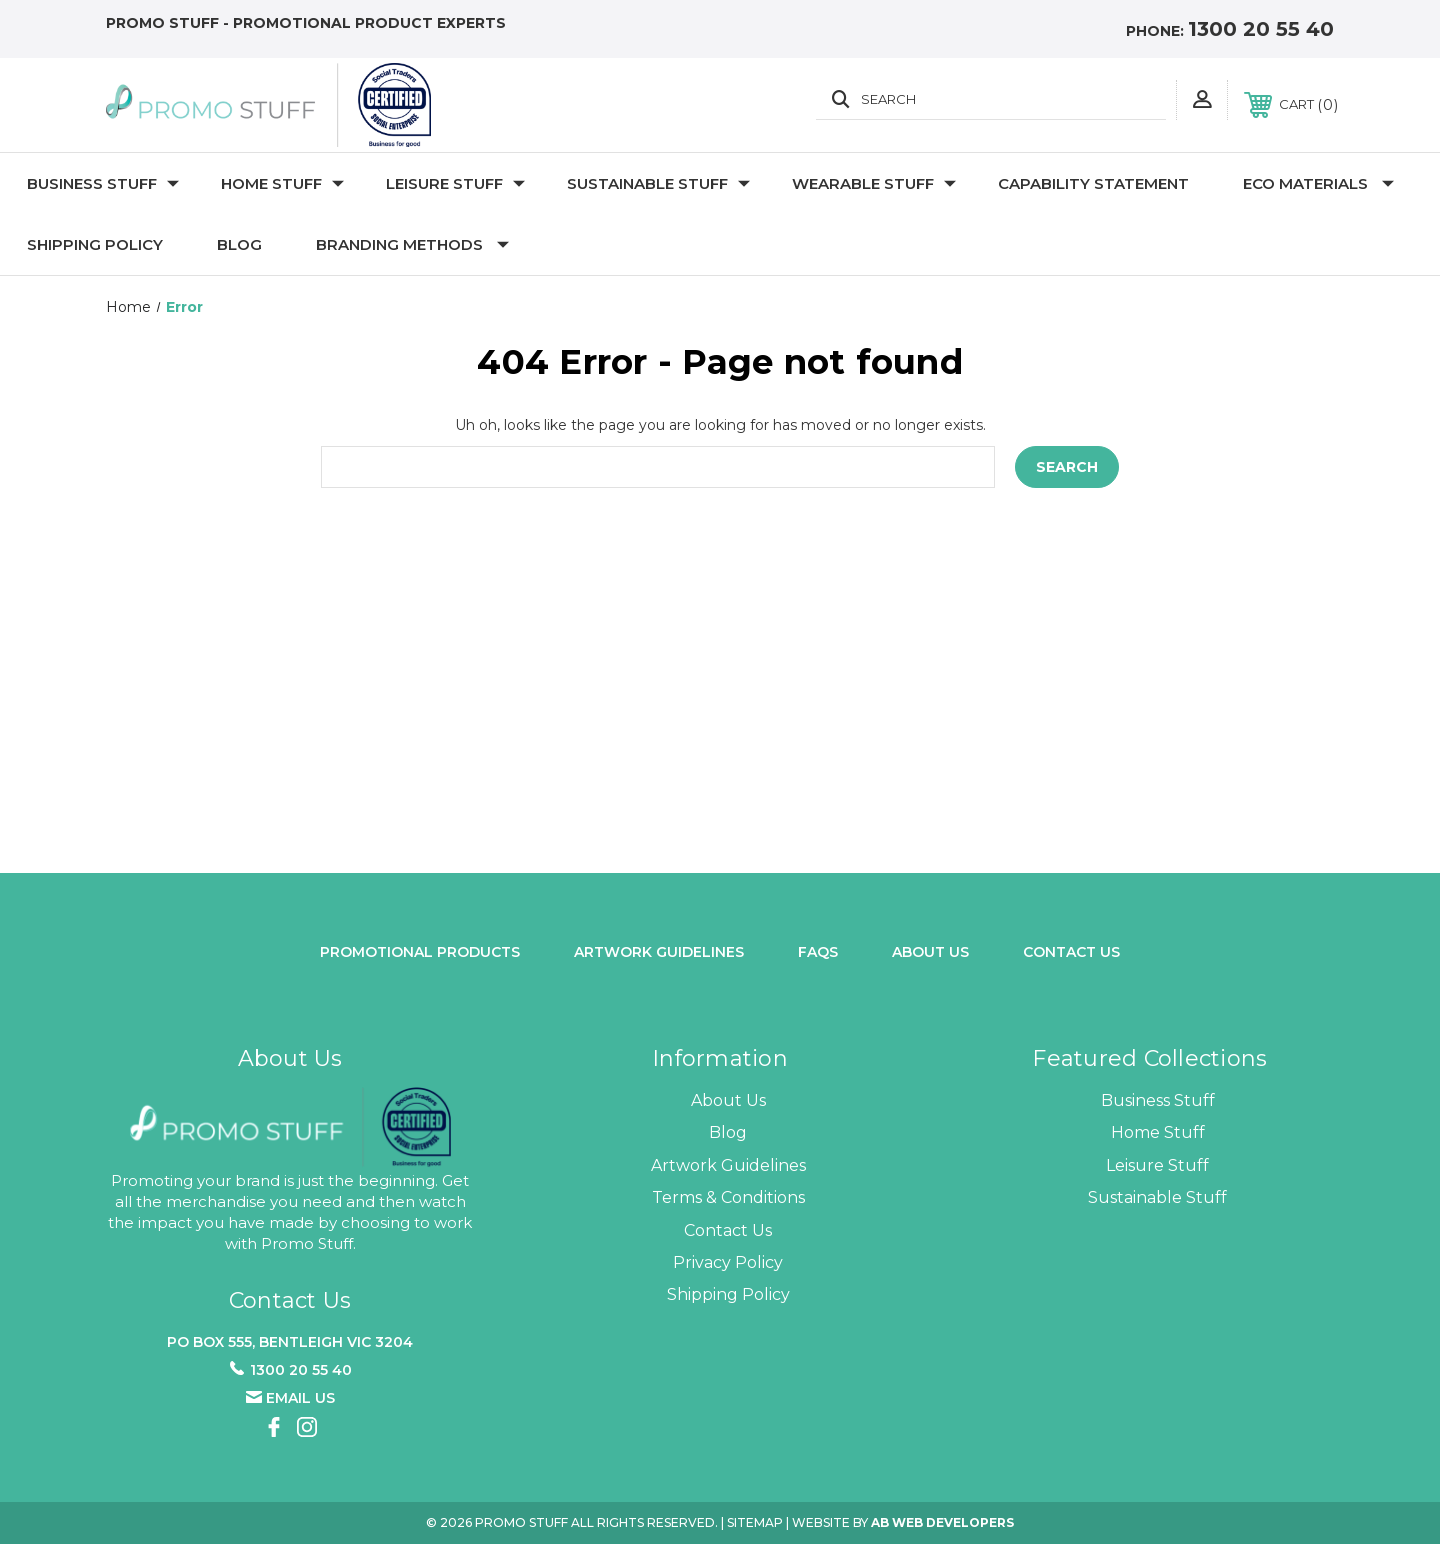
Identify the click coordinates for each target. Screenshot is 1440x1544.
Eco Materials (1318, 183)
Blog (239, 244)
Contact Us (1071, 952)
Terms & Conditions (728, 1197)
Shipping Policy (95, 244)
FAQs (818, 952)
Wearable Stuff (874, 183)
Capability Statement (1093, 183)
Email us (300, 1398)
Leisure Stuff (455, 183)
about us (930, 952)
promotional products (420, 952)
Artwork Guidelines (659, 952)
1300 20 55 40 (1261, 29)
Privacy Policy (728, 1262)
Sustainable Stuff (658, 183)
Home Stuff (282, 183)
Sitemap (755, 1522)
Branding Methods (412, 244)
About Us (728, 1100)
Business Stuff (103, 183)
